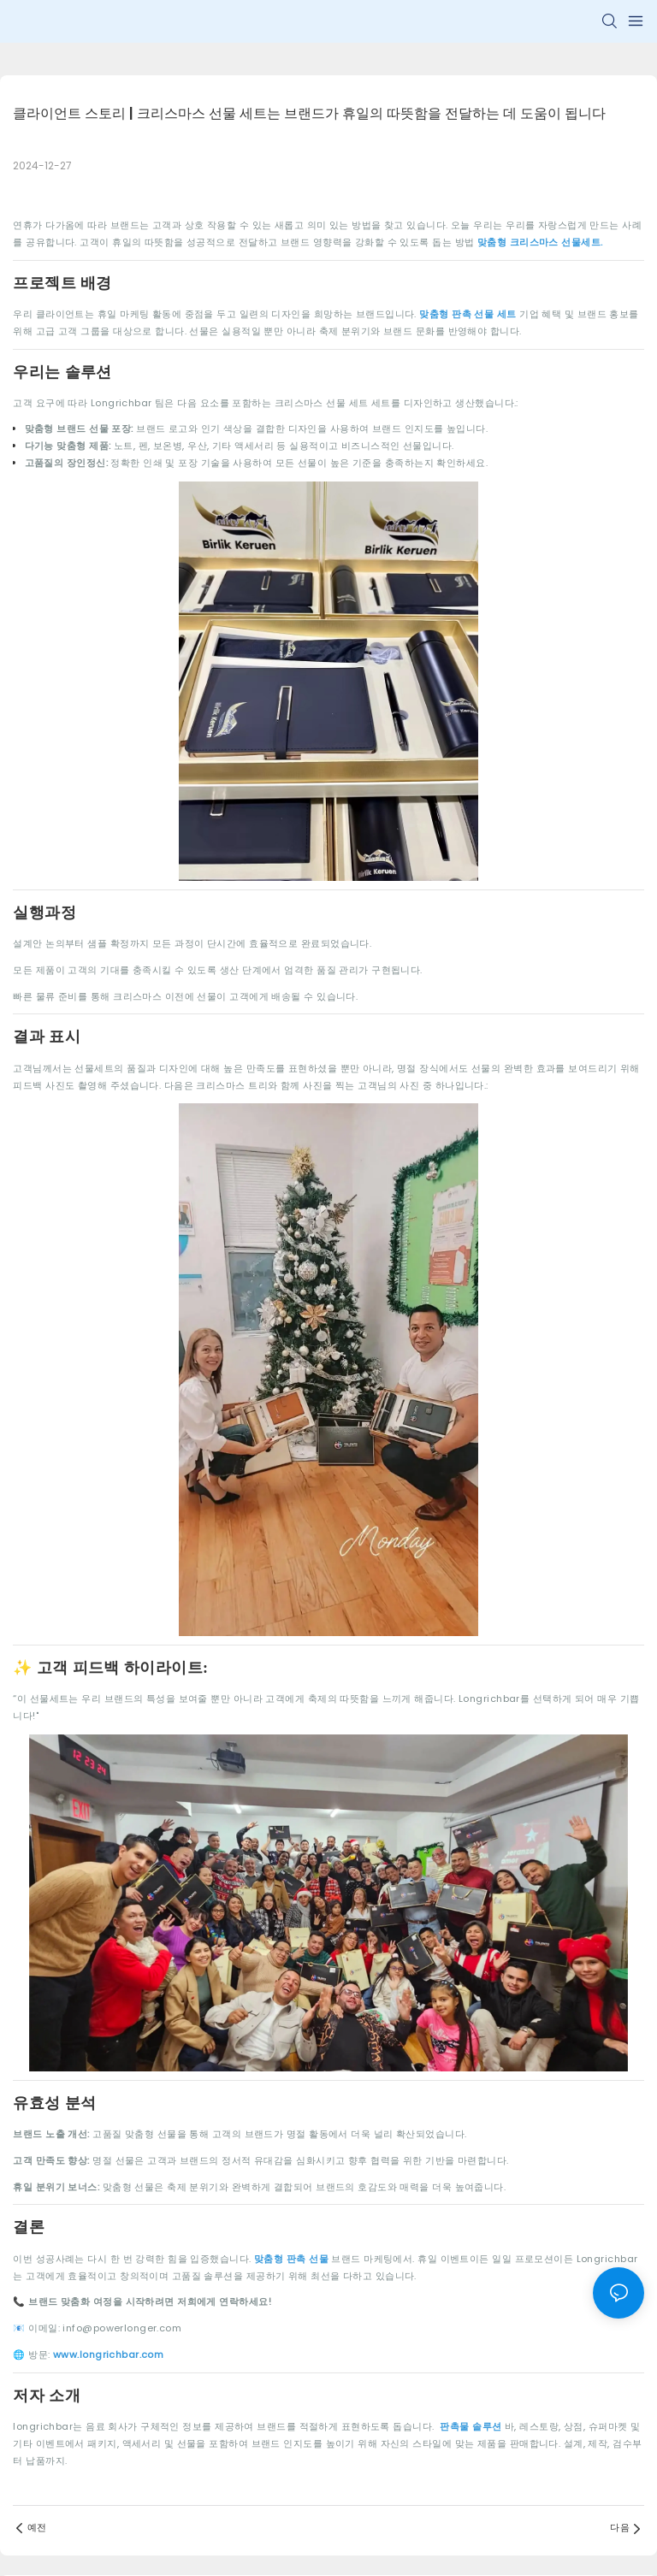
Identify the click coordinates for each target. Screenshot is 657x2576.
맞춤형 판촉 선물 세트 (469, 314)
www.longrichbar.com (108, 2354)
